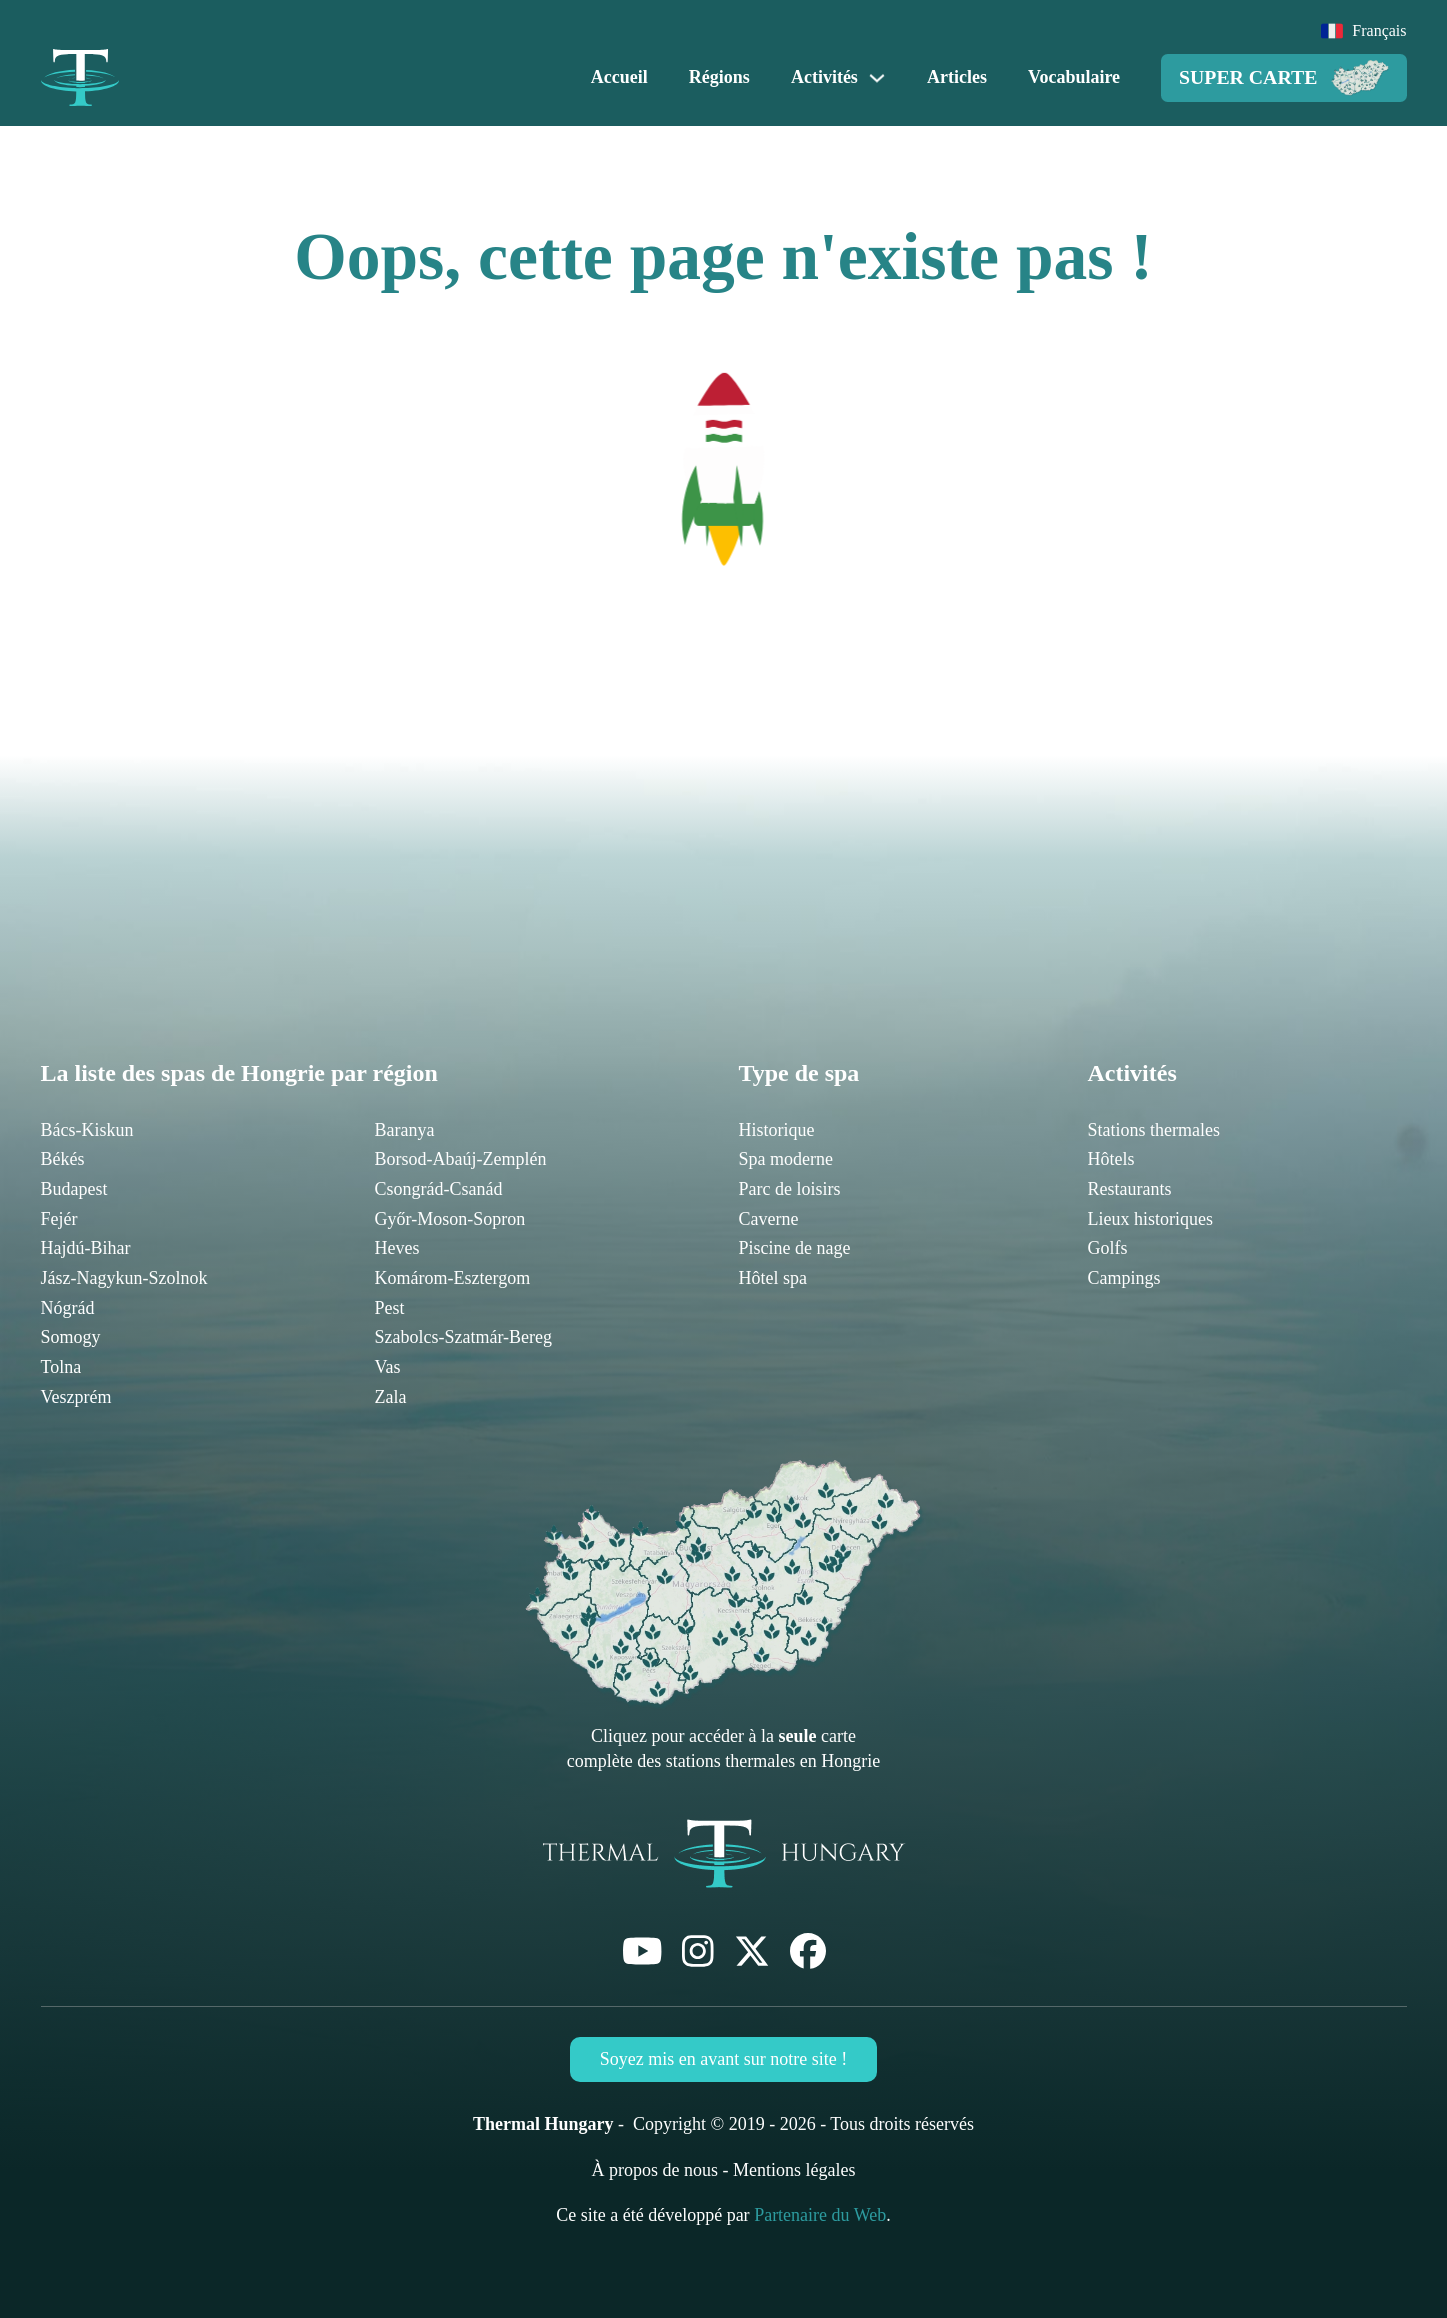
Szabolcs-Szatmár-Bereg (464, 1337)
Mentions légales (794, 2170)
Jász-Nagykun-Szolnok (124, 1278)
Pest (390, 1308)
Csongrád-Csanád (439, 1189)
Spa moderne (786, 1159)
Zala (391, 1397)
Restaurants (1130, 1189)
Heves (397, 1248)
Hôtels (1111, 1159)
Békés (63, 1159)
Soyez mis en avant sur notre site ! (723, 2059)
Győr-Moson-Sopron (450, 1219)
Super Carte (1284, 78)
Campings (1124, 1278)
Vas (388, 1367)
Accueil (619, 77)
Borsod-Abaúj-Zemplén (461, 1159)
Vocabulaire (1074, 77)
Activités (824, 77)
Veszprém (76, 1397)
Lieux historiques (1150, 1219)
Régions (719, 77)
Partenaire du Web (820, 2215)
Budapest (74, 1189)
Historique (777, 1130)
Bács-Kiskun (87, 1130)
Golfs (1108, 1248)
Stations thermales (1154, 1130)
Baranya (405, 1130)
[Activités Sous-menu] (877, 78)
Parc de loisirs (790, 1189)
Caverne (769, 1219)
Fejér (59, 1219)
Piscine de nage (795, 1248)
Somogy (71, 1337)
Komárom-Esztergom (453, 1278)
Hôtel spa (773, 1278)
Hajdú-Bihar (86, 1248)
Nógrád (68, 1308)
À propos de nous (655, 2170)
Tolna (61, 1367)
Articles (957, 77)
